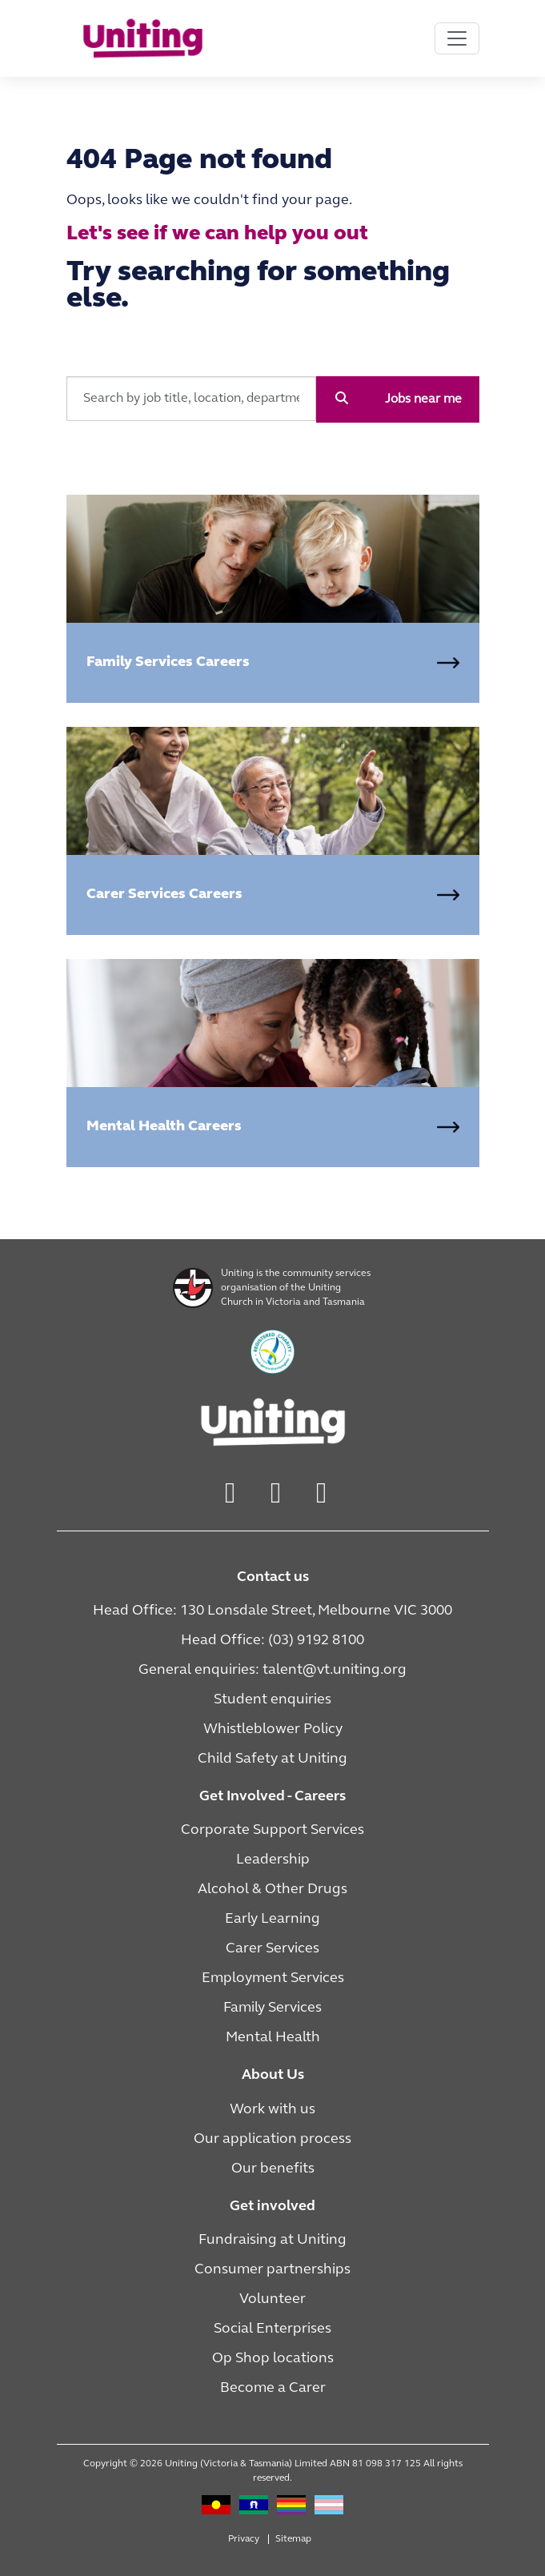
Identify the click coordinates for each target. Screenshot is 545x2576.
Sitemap (293, 2539)
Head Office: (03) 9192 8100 (272, 1640)
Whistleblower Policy (273, 1729)
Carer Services (272, 1948)
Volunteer (272, 2299)
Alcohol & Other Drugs (272, 1889)
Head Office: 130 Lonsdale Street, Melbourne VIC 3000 (272, 1611)
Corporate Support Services (272, 1830)
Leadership (273, 1860)
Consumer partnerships (272, 2269)
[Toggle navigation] (457, 38)
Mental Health (273, 2037)
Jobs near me (423, 399)
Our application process (272, 2139)
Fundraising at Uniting (272, 2240)
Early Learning (272, 1919)
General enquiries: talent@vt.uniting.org (272, 1670)
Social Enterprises (272, 2329)
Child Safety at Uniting (272, 1759)
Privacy (243, 2539)
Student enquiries (272, 1699)
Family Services (272, 2008)
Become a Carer (273, 2388)
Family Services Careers (168, 662)
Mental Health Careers (164, 1126)
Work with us (272, 2109)
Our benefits (273, 2169)
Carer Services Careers (164, 894)
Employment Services (273, 1978)
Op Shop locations (273, 2358)
